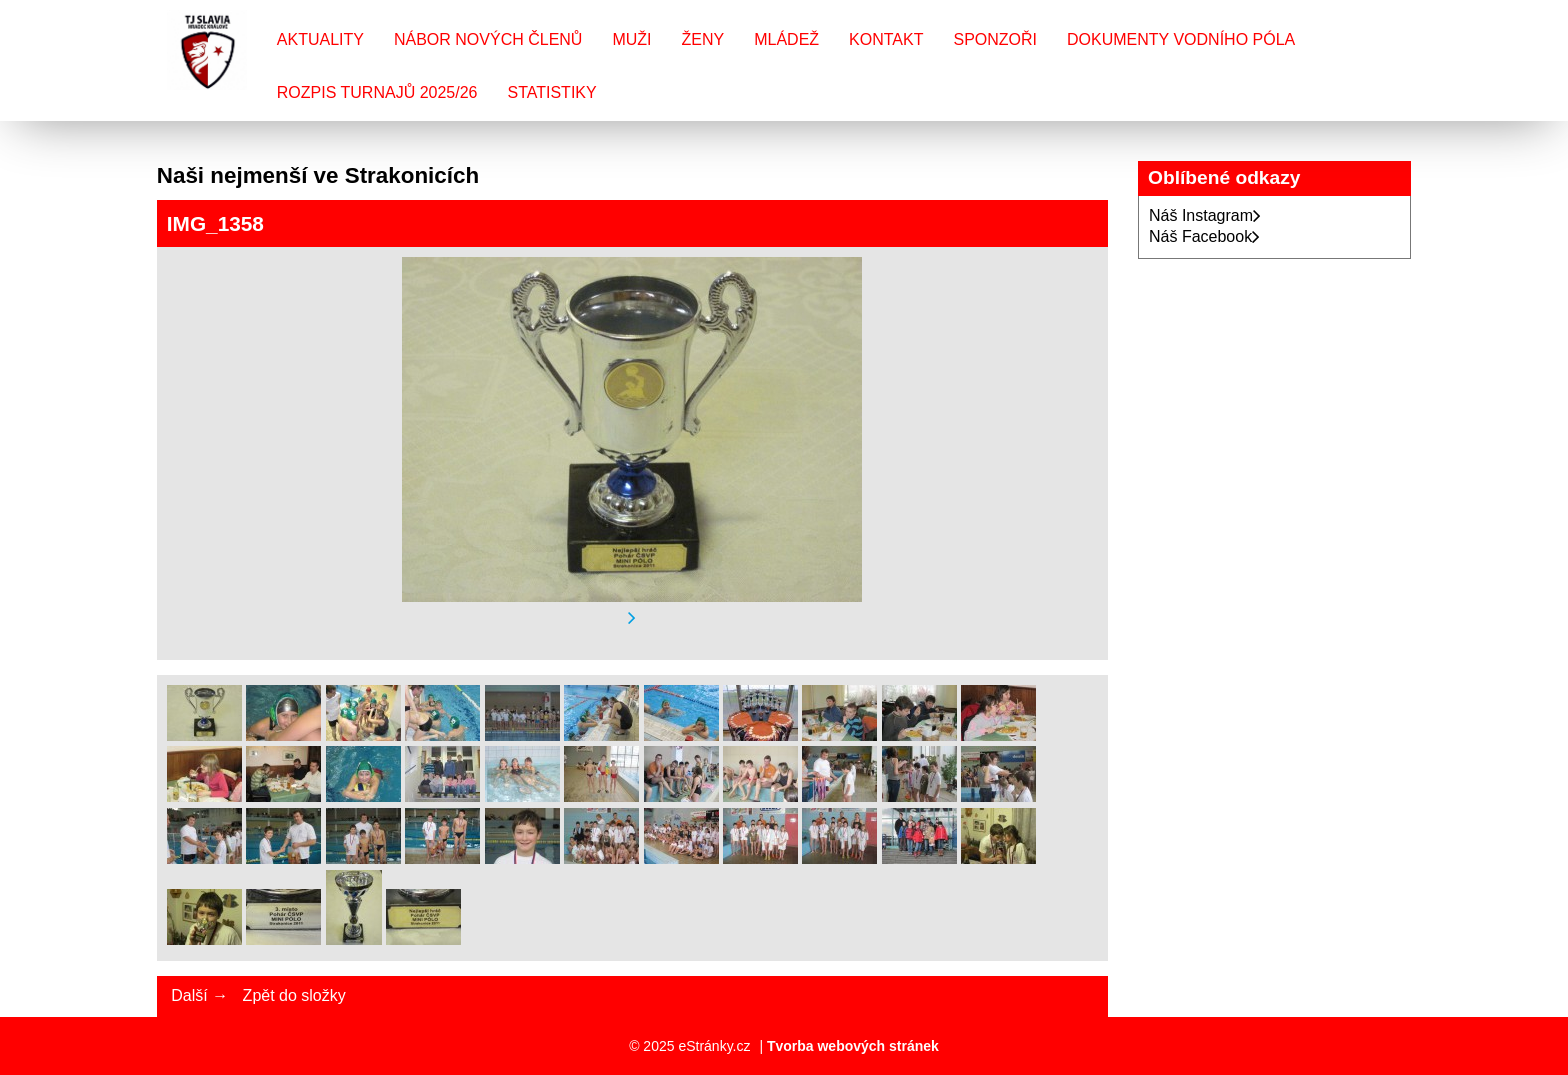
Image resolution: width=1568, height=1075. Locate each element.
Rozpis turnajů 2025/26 (377, 92)
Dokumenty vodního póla (1181, 39)
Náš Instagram (1205, 215)
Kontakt (886, 39)
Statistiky (551, 92)
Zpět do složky (294, 995)
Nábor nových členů (488, 39)
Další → (199, 995)
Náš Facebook (1204, 236)
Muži (631, 39)
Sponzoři (995, 39)
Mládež (786, 39)
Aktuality (320, 39)
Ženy (703, 39)
